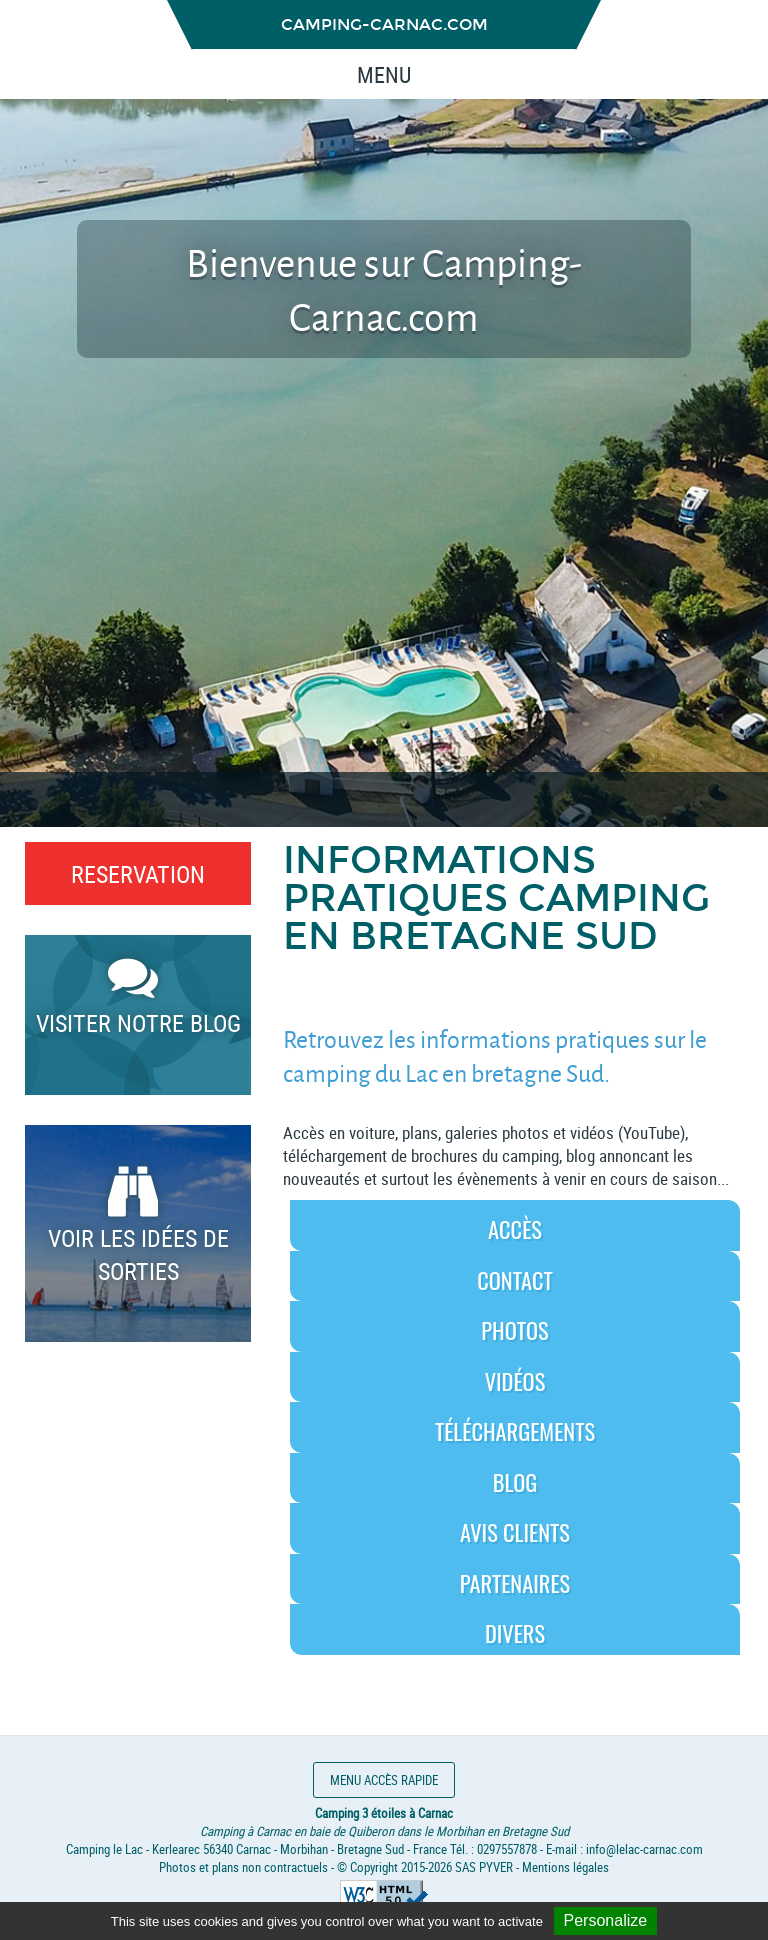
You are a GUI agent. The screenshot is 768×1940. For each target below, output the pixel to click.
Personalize (606, 1920)
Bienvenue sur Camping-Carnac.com (384, 289)
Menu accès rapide (384, 1780)
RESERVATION (138, 873)
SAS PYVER (484, 1867)
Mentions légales (565, 1867)
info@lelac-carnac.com (644, 1849)
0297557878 (507, 1849)
